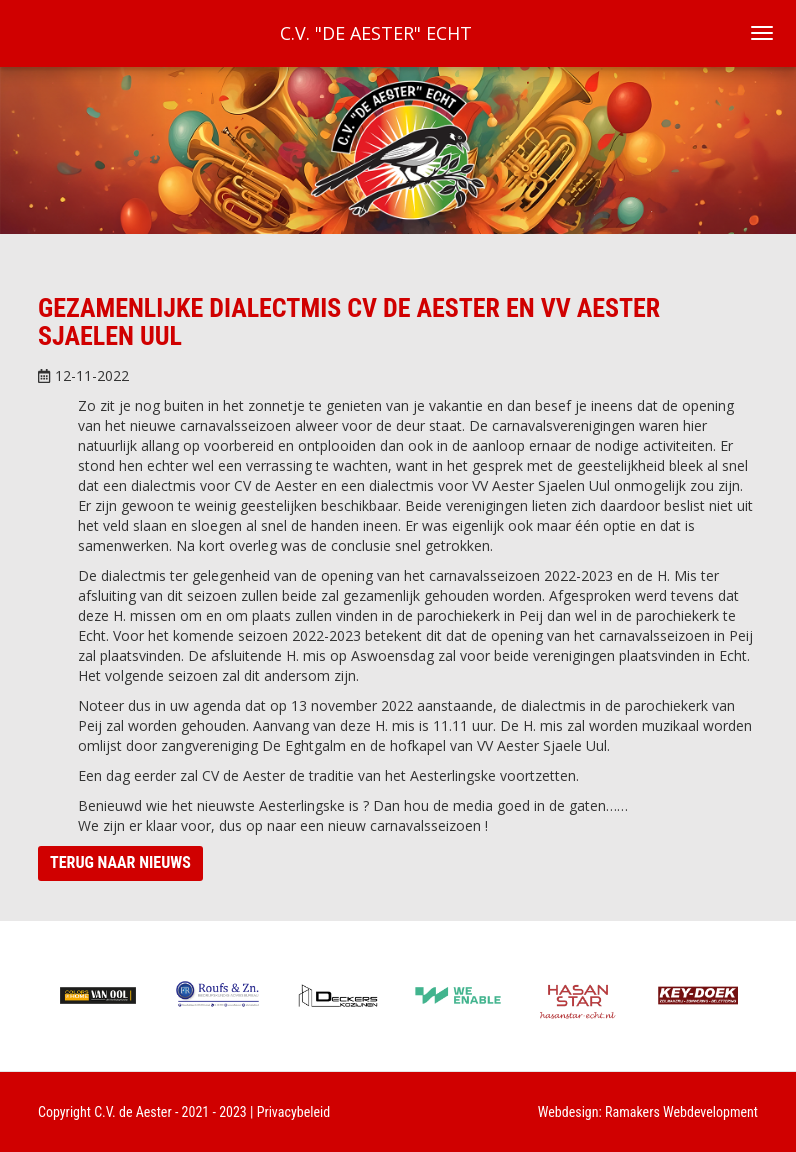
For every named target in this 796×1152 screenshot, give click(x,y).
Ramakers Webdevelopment (681, 1112)
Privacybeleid (294, 1112)
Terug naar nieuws (120, 862)
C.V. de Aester (133, 1112)
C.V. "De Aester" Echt (376, 33)
